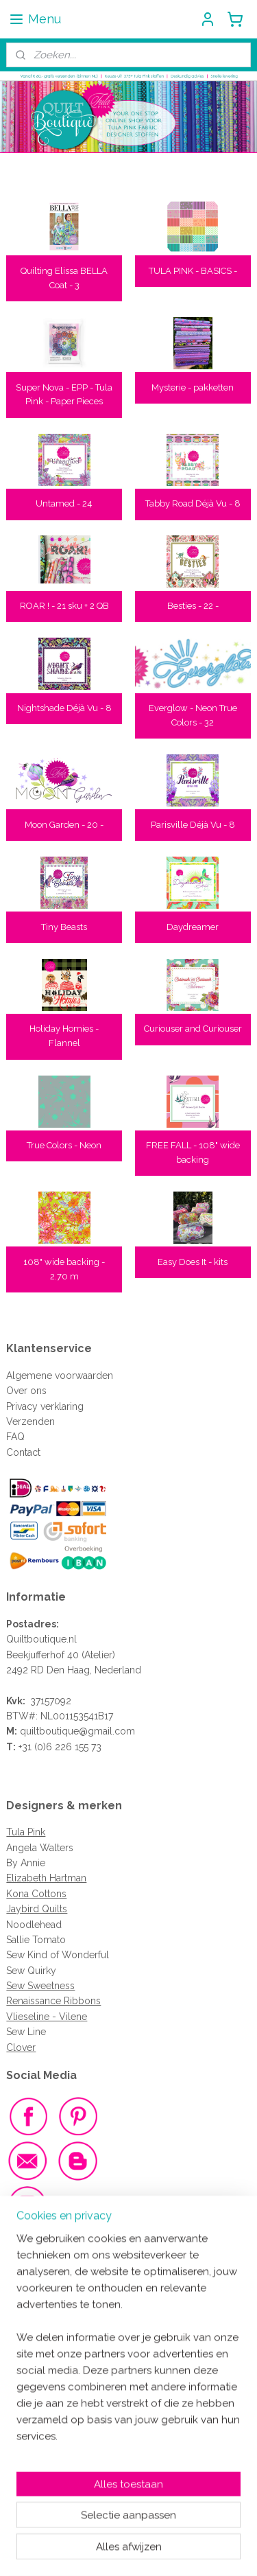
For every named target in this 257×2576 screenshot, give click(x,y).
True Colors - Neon (64, 1145)
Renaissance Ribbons (53, 2000)
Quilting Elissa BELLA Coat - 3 (64, 278)
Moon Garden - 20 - (64, 825)
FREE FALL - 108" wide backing (193, 1152)
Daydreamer (193, 927)
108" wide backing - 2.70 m (64, 1269)
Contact (23, 1452)
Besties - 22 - (193, 606)
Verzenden (30, 1421)
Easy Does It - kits (193, 1262)
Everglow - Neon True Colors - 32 (193, 715)
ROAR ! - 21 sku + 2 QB (64, 606)
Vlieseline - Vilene (46, 2016)
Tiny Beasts (64, 927)
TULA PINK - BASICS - (193, 271)
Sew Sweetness (40, 1985)
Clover (21, 2047)
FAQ (15, 1436)
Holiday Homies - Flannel (64, 1036)
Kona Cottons (36, 1893)
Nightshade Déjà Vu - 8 (64, 708)
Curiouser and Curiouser (193, 1029)
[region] (128, 2371)
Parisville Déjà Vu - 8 (193, 825)
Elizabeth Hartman (46, 1877)
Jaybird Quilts (36, 1908)
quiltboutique (49, 1731)
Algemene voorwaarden (59, 1375)
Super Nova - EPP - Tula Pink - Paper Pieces (64, 394)
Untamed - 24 (64, 504)
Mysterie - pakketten (192, 387)
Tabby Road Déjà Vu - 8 (193, 504)
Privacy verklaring (45, 1406)
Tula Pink (25, 1831)
